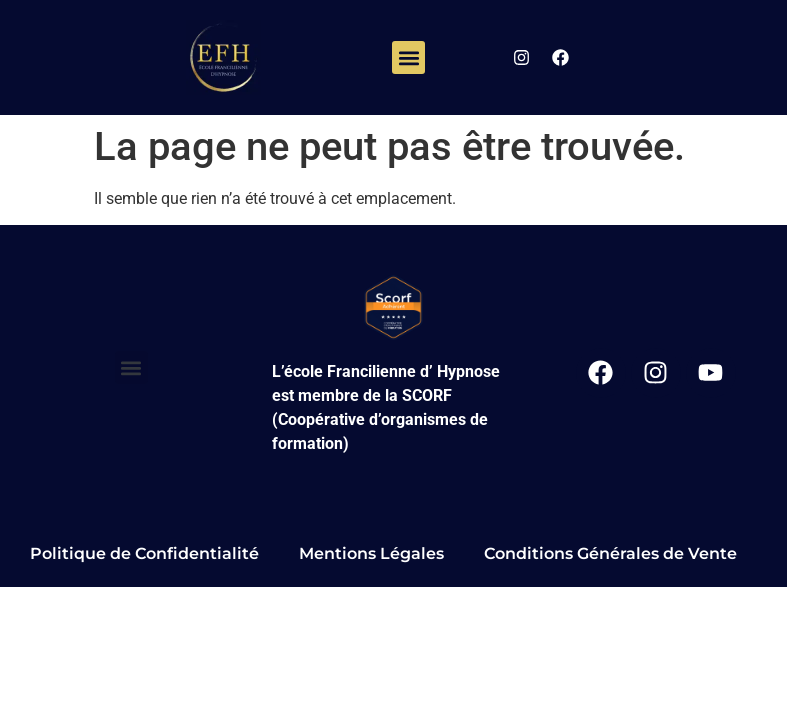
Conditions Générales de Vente (610, 553)
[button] (408, 57)
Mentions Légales (371, 553)
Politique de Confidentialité (144, 553)
